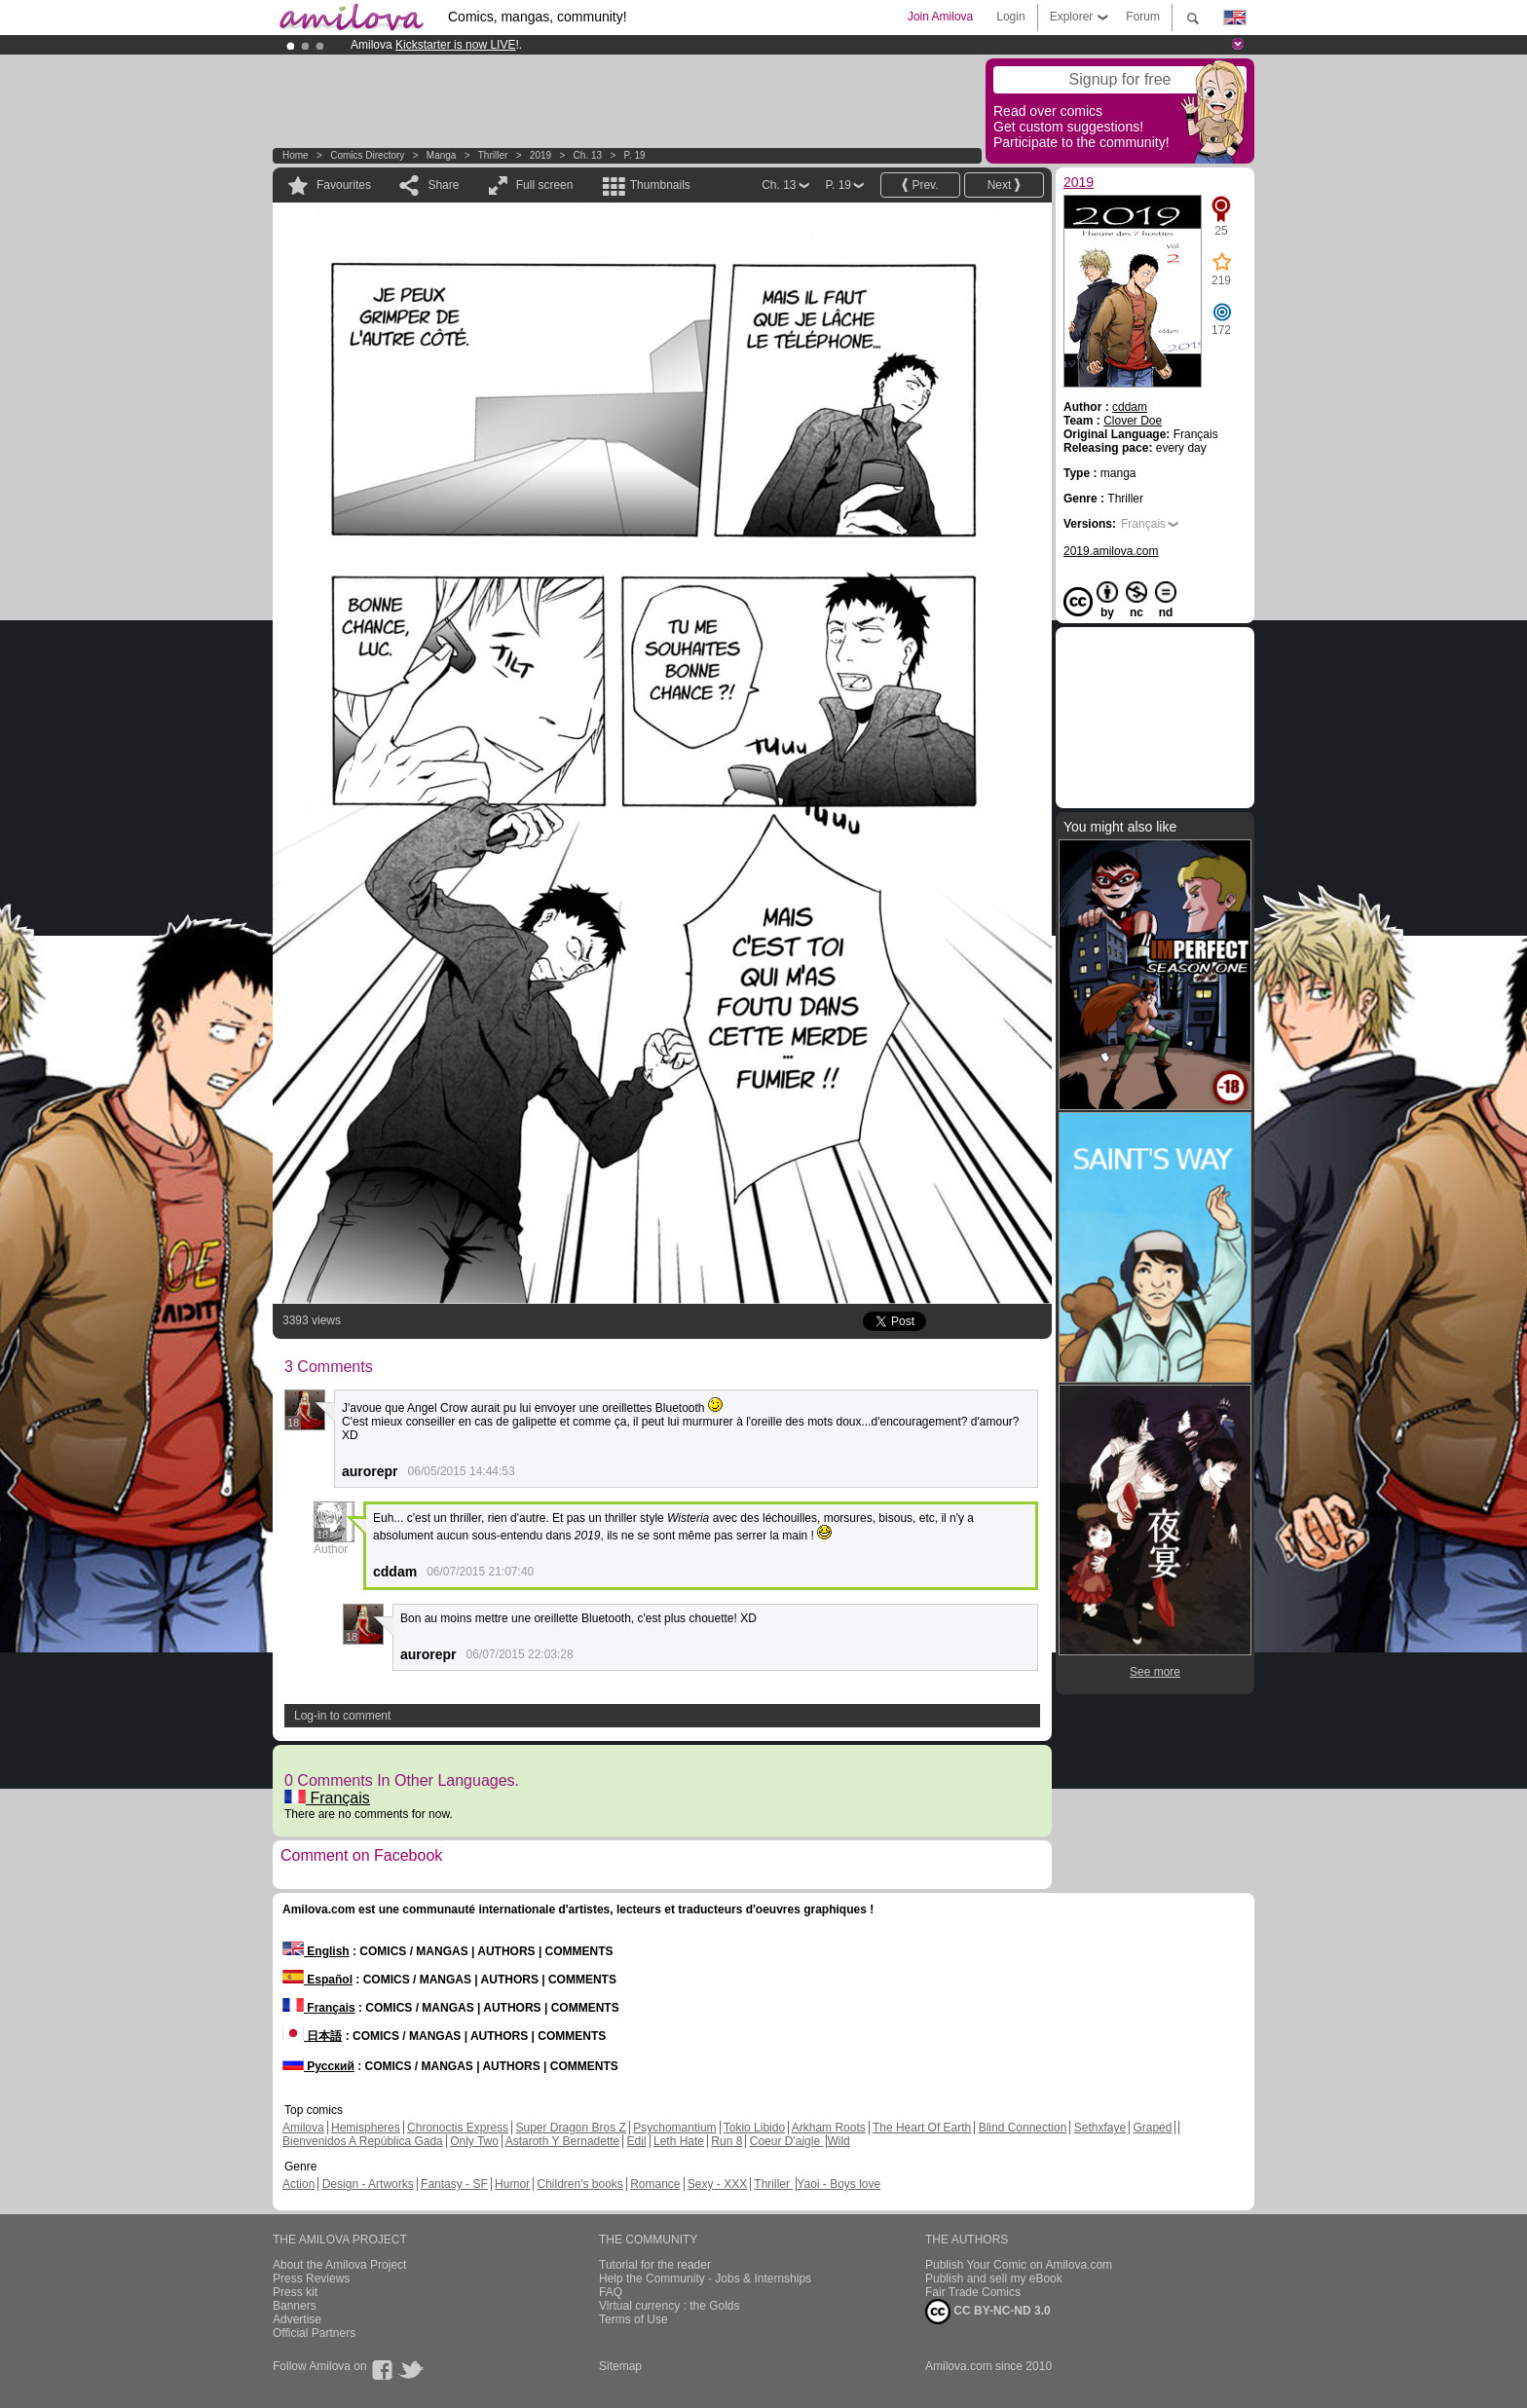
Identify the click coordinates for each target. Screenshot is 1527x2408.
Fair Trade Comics (973, 2292)
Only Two (474, 2141)
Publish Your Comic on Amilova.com (1018, 2265)
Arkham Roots (829, 2127)
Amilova (303, 2127)
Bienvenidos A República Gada (362, 2141)
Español (317, 1979)
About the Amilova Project (339, 2265)
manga (442, 155)
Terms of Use (633, 2319)
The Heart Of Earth (922, 2127)
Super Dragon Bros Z (570, 2127)
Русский (318, 2066)
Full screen (545, 185)
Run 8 (726, 2141)
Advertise (297, 2319)
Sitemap (620, 2366)
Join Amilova (940, 16)
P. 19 (635, 155)
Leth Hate (678, 2141)
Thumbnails (660, 185)
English (316, 1951)
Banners (295, 2306)
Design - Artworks (368, 2184)
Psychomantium (674, 2127)
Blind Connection (1023, 2127)
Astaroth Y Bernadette (562, 2141)
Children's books (579, 2184)
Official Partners (314, 2333)
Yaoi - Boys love (838, 2184)
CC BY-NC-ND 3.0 (988, 2311)
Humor (512, 2184)
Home (295, 155)
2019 (540, 155)
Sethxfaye (1100, 2127)
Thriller (494, 155)
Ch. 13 (588, 155)
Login (1010, 16)
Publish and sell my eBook (993, 2278)
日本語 (312, 2036)
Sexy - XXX (717, 2184)
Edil (637, 2141)
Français (327, 1798)
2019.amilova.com (1110, 551)
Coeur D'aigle (787, 2141)
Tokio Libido (754, 2127)
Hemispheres (365, 2127)
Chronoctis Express (457, 2127)
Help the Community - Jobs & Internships (705, 2278)
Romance (655, 2184)
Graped (1152, 2127)
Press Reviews (311, 2278)
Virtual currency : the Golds (669, 2306)
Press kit (295, 2292)
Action (298, 2184)
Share (443, 185)
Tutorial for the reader (655, 2265)
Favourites (344, 185)
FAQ (610, 2292)
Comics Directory (367, 155)
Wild (838, 2141)
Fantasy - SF (454, 2184)
